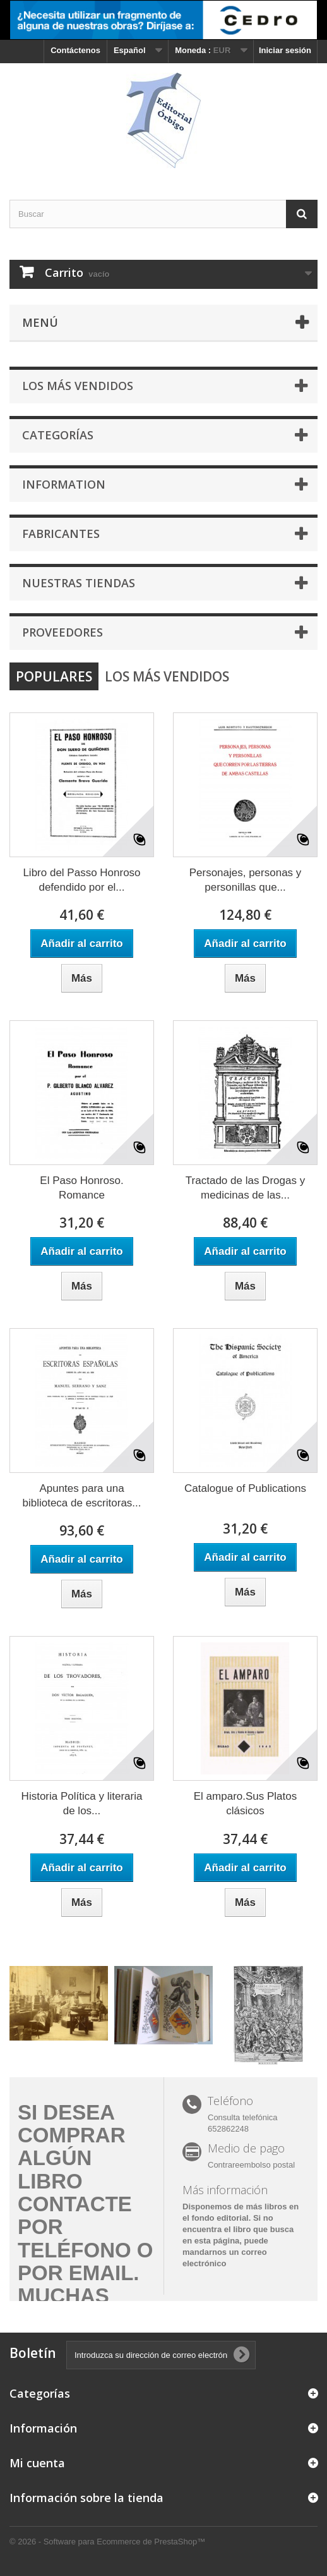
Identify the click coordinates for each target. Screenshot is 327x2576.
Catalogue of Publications (245, 1488)
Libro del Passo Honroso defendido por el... (81, 880)
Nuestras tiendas (78, 582)
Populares (54, 676)
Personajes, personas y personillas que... (245, 880)
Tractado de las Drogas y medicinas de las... (245, 1188)
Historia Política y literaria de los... (82, 1803)
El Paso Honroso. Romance (81, 1188)
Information (63, 484)
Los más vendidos (77, 385)
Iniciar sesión (285, 50)
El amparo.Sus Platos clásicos (245, 1803)
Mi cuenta (37, 2462)
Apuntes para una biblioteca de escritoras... (81, 1495)
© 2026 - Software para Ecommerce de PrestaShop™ (107, 2541)
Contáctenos (75, 50)
